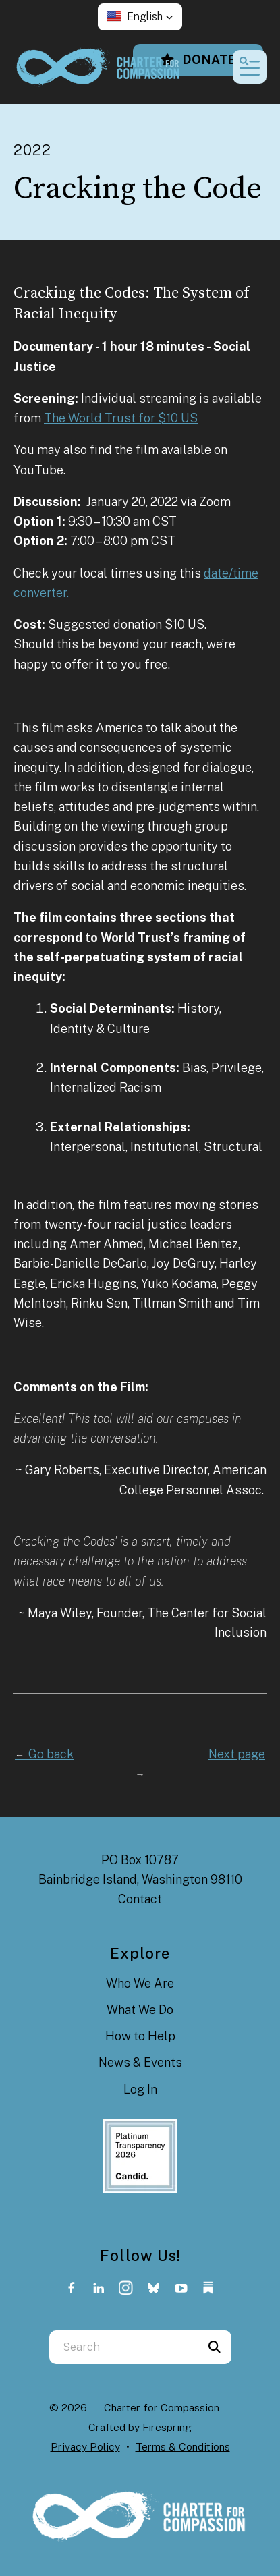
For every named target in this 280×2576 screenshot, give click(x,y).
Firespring (167, 2427)
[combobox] (123, 2347)
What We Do (140, 2010)
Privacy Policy (85, 2446)
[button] (140, 16)
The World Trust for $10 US (121, 418)
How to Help (140, 2036)
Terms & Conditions (183, 2446)
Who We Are (140, 1983)
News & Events (140, 2062)
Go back (44, 1754)
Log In (140, 2089)
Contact (140, 1899)
